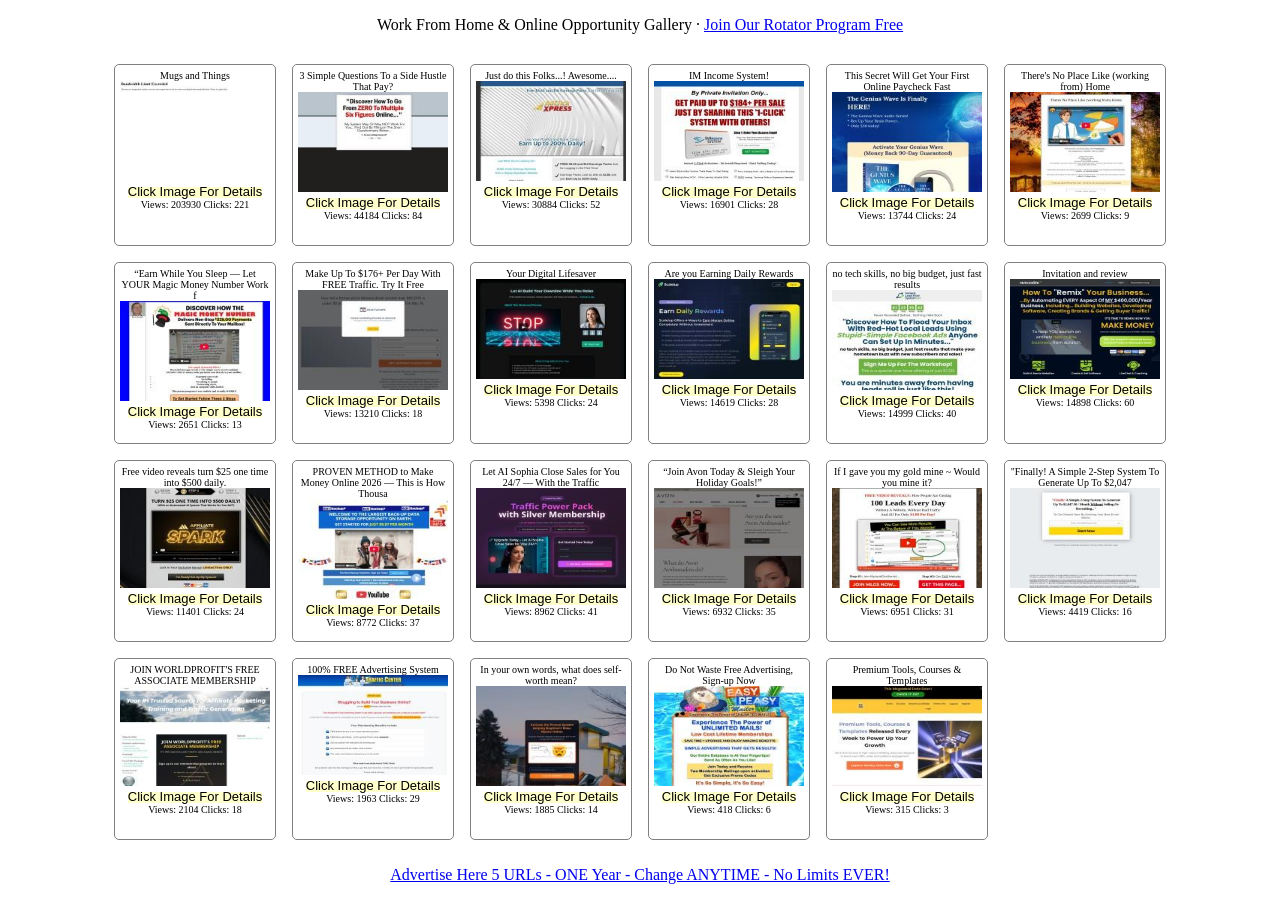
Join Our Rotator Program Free (803, 24)
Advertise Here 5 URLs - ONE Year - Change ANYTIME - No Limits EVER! (639, 874)
